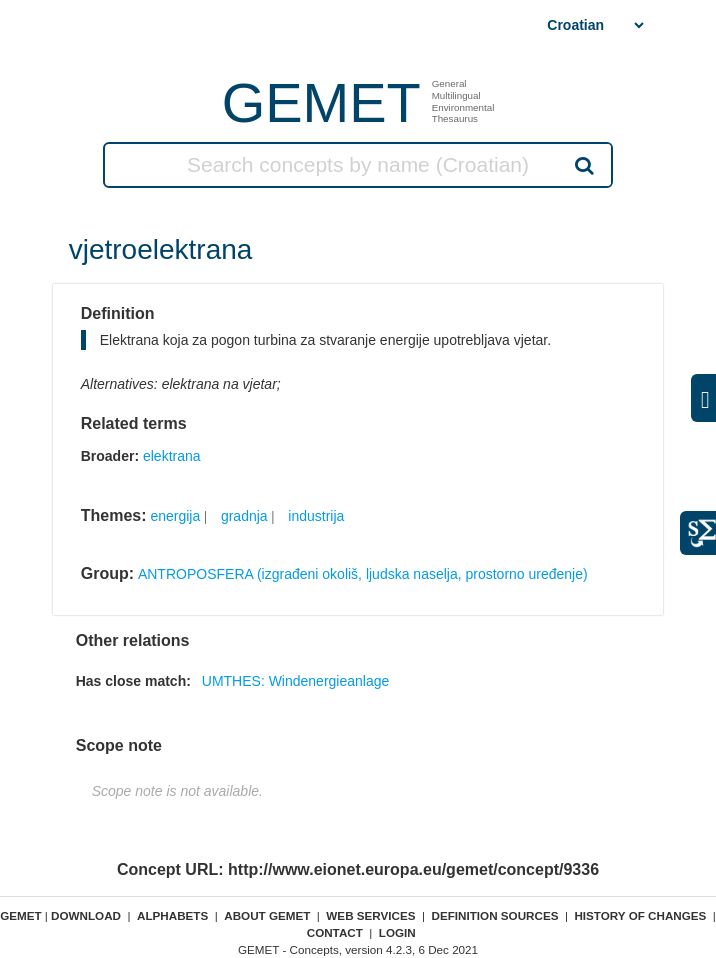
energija (175, 516)
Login (397, 932)
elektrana (172, 456)
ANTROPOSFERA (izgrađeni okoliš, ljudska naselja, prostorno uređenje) (363, 574)
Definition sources (495, 915)
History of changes (640, 915)
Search (583, 165)
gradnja (244, 516)
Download (86, 915)
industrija (316, 516)
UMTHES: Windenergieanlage (296, 681)
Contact (335, 932)
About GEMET (267, 915)
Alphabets (172, 915)
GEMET (321, 102)
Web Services (370, 915)
